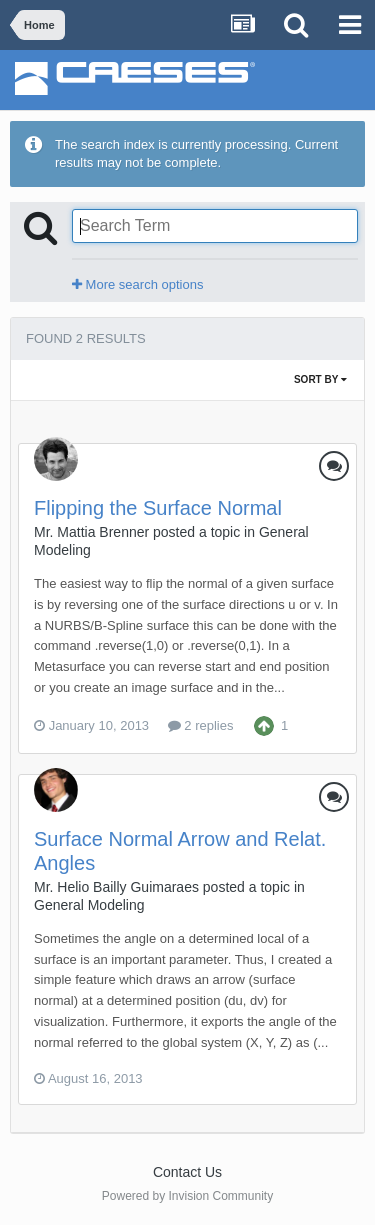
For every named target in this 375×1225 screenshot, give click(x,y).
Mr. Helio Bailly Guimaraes (116, 887)
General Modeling (89, 905)
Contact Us (187, 1172)
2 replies (201, 725)
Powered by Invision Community (187, 1196)
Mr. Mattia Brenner (91, 532)
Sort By (320, 379)
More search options (137, 284)
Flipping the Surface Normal (158, 508)
